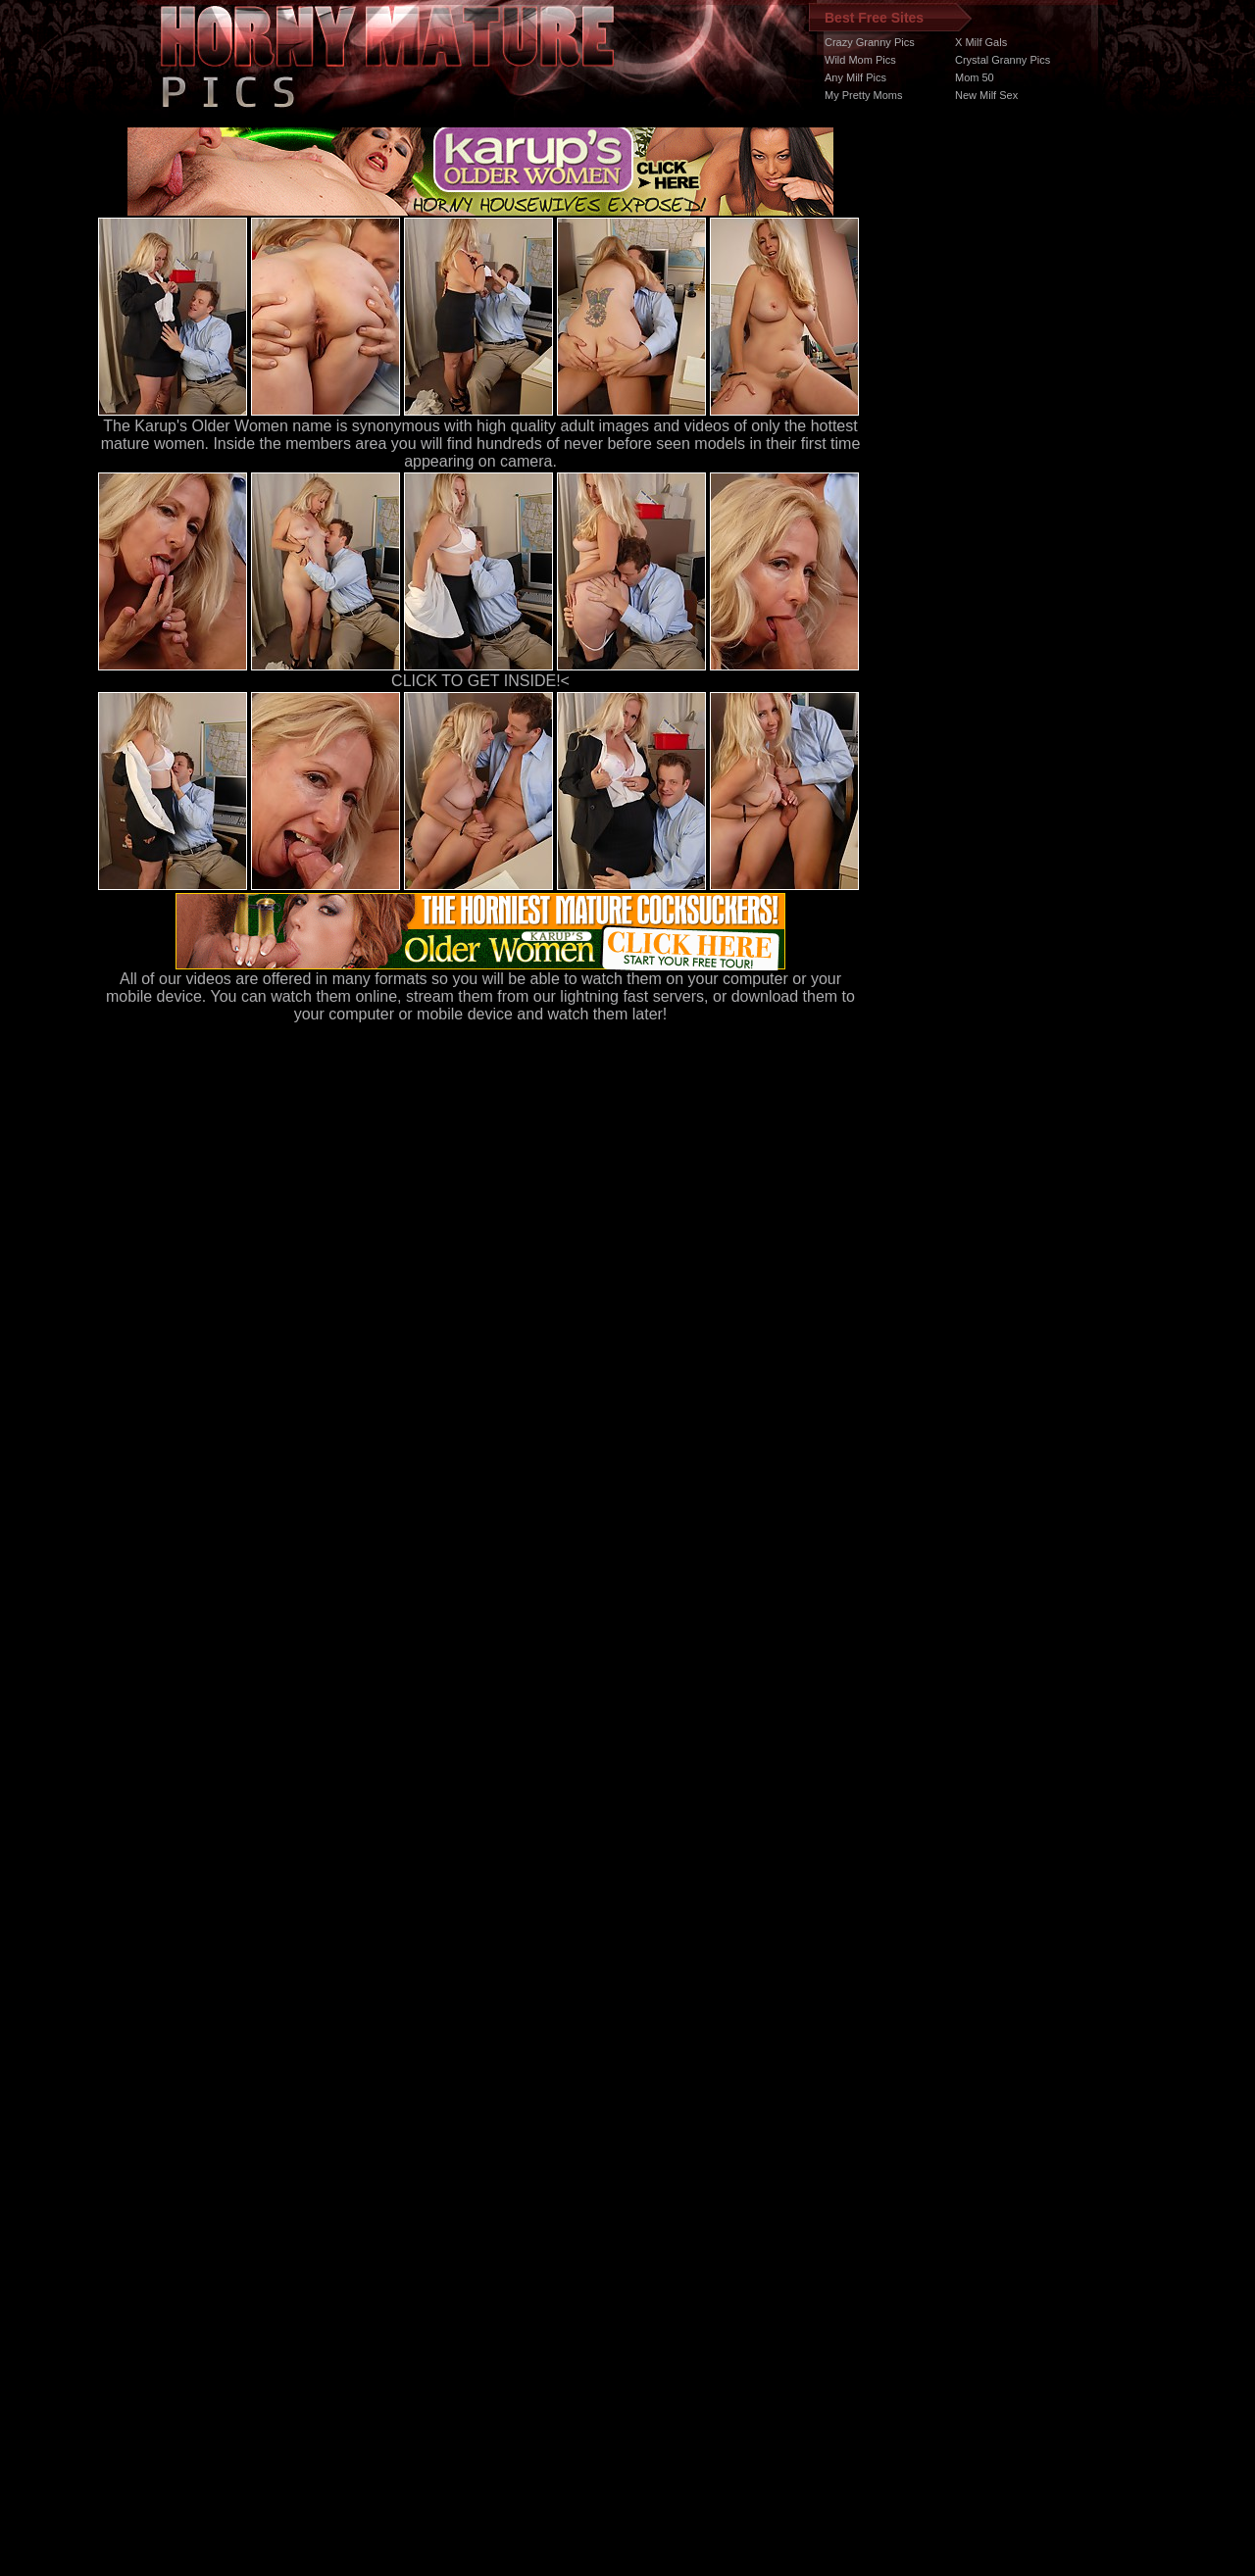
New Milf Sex (986, 95)
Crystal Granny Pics (1002, 60)
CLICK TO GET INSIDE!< (480, 680)
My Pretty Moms (863, 95)
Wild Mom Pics (860, 60)
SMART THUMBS (662, 2206)
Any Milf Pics (855, 77)
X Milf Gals (981, 42)
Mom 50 (974, 77)
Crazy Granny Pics (870, 42)
